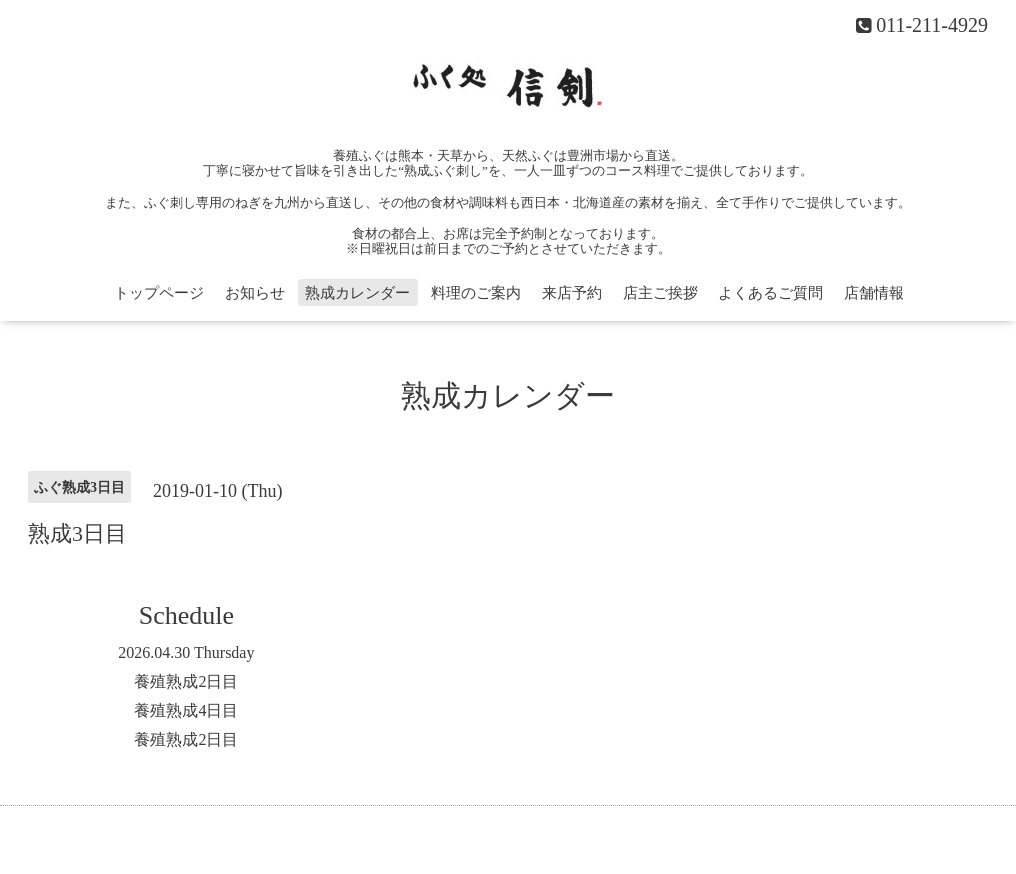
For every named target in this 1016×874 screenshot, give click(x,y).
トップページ (159, 293)
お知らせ (255, 293)
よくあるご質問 (770, 293)
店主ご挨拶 (660, 293)
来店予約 (572, 293)
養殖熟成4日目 (186, 710)
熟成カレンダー (357, 293)
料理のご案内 (476, 293)
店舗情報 (874, 293)
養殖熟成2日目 (186, 681)
